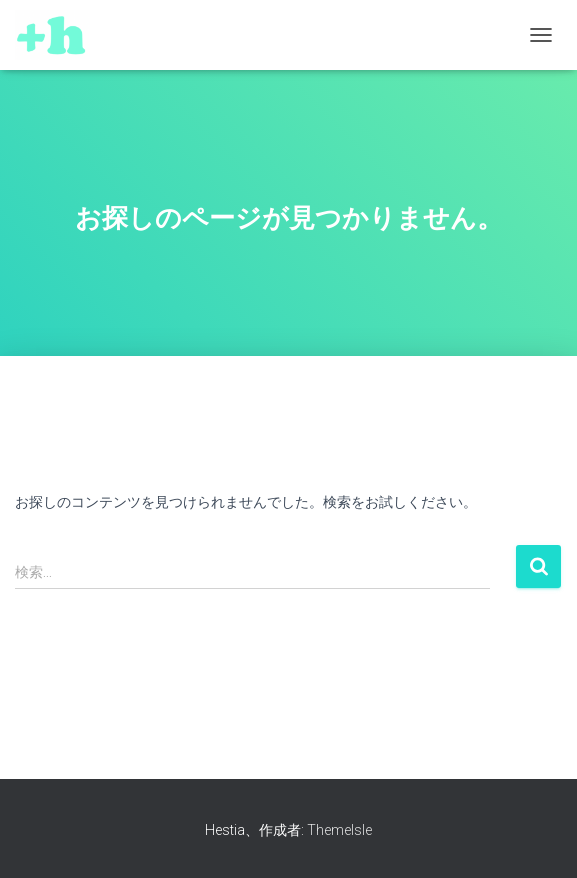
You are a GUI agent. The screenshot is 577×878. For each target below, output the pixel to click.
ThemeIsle (339, 830)
